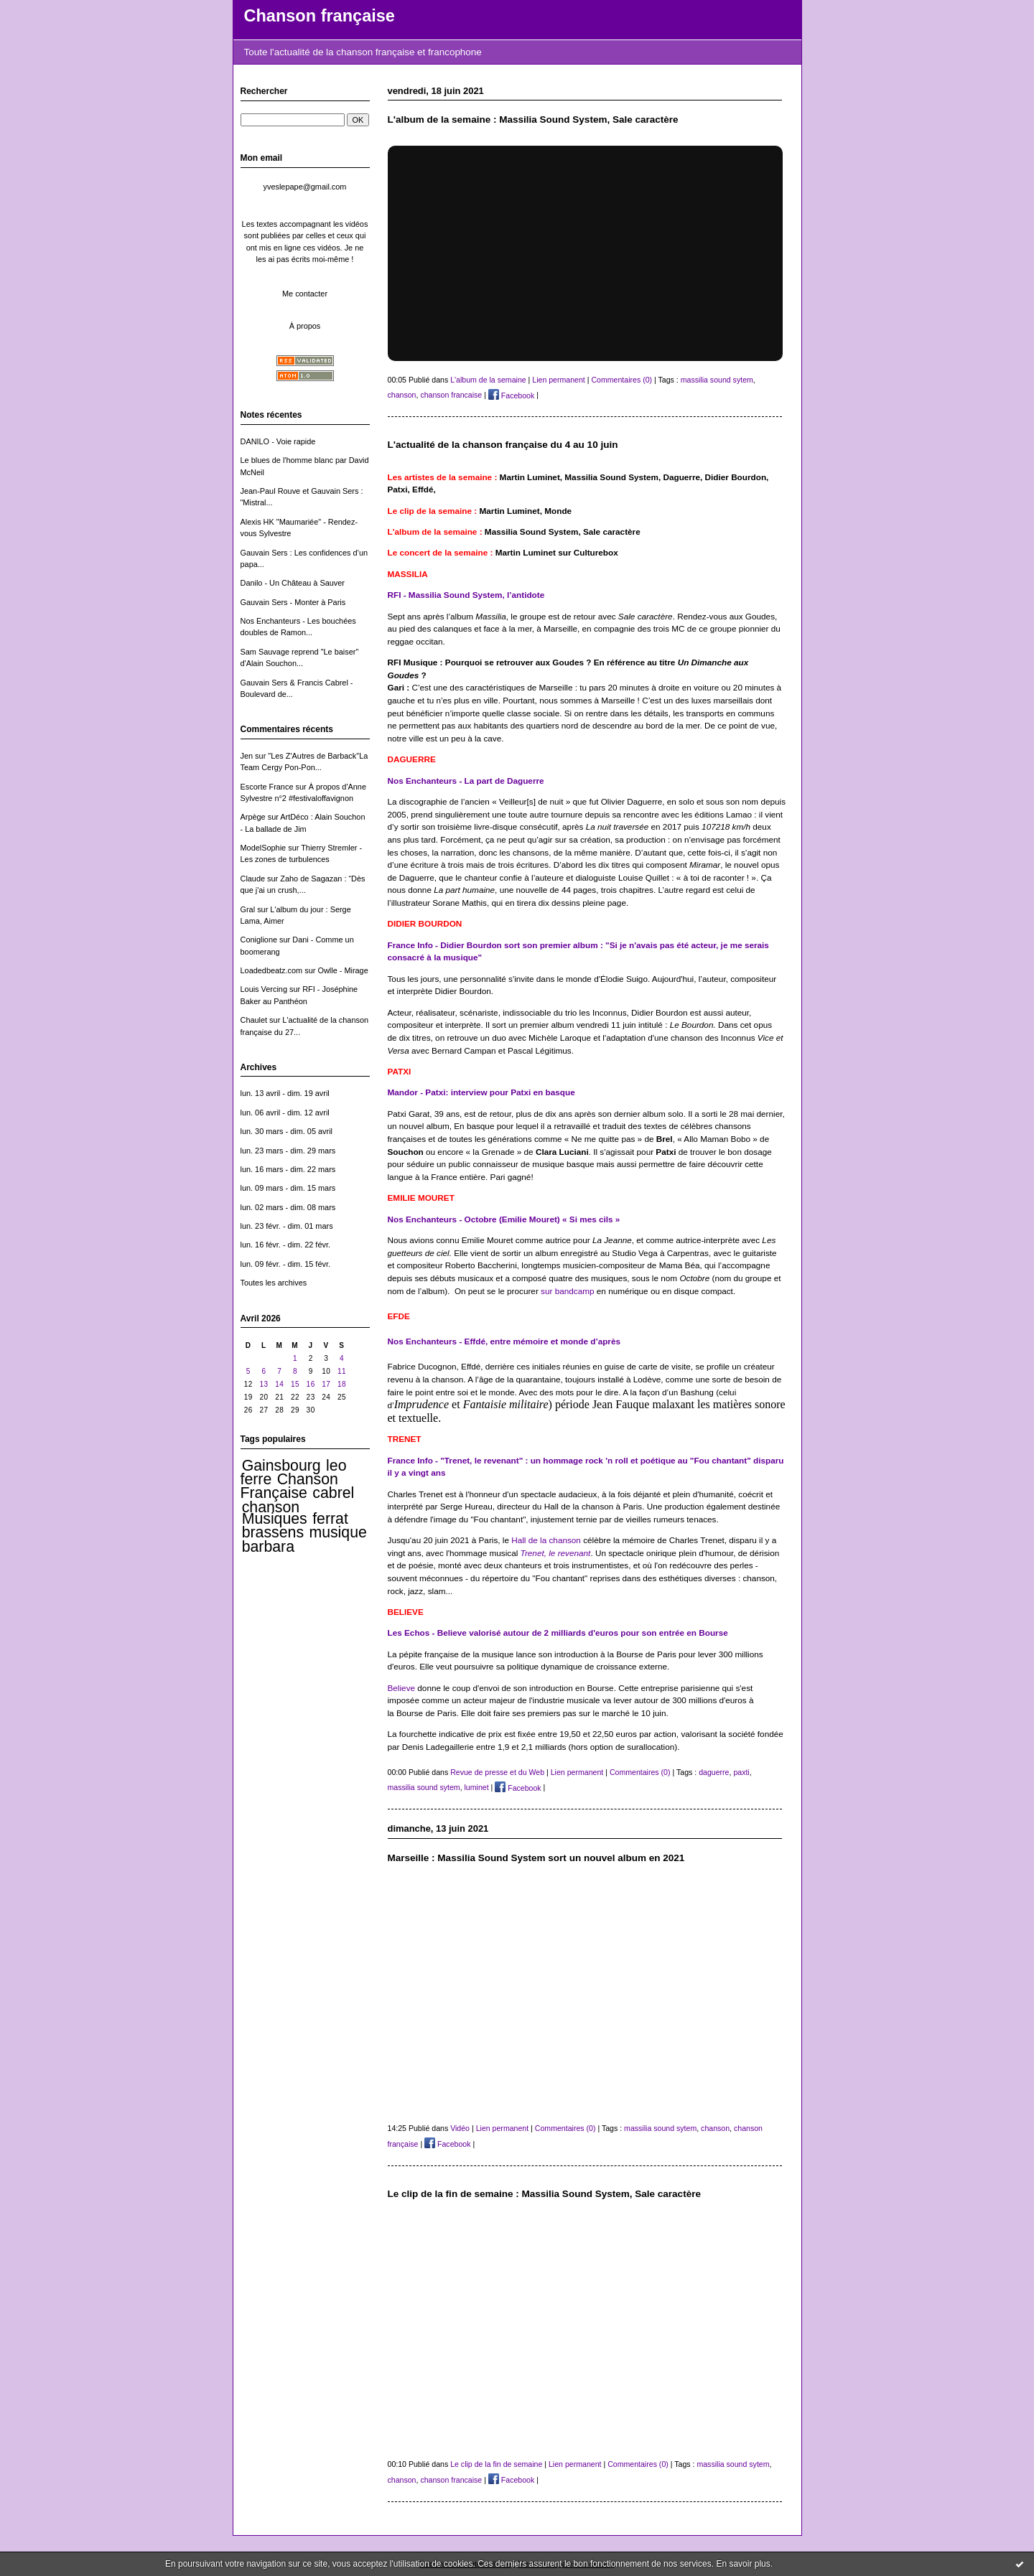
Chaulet (254, 1020)
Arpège (253, 816)
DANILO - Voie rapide (278, 441)
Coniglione (259, 939)
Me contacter (304, 293)
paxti (741, 1772)
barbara (268, 1546)
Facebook (511, 395)
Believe (402, 1687)
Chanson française (319, 15)
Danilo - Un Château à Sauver (293, 583)
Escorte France (267, 786)
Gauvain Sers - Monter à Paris (293, 602)
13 (263, 1384)
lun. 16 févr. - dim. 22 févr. (285, 1244)
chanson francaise (451, 395)
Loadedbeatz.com (272, 970)
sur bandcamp (569, 1291)
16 (311, 1384)
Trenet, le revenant (556, 1553)
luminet (477, 1788)
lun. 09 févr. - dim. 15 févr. (285, 1264)
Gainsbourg (281, 1465)
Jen (247, 755)
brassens (273, 1532)
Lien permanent (558, 379)
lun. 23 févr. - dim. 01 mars (287, 1226)
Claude (253, 878)
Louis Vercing (264, 989)
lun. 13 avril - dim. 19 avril (285, 1093)
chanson (270, 1507)
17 (326, 1384)
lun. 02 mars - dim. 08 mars (288, 1207)
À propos (305, 326)
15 (295, 1384)
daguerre (714, 1772)
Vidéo (460, 2128)
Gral (248, 909)
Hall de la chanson (546, 1540)
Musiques (274, 1518)
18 (341, 1384)
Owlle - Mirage (342, 970)
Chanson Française (289, 1486)
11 (341, 1371)
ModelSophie (264, 847)
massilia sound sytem (717, 379)
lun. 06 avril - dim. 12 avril (285, 1112)
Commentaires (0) (621, 379)
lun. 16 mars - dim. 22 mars (288, 1169)
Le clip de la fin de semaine (496, 2464)
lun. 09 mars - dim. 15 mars (288, 1188)
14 (279, 1384)
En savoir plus (743, 2564)
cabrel (333, 1493)
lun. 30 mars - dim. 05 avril (287, 1131)
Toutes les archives (274, 1282)
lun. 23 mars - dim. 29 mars (288, 1150)
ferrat (330, 1518)
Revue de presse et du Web (497, 1772)
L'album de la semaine (488, 379)
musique (337, 1532)
